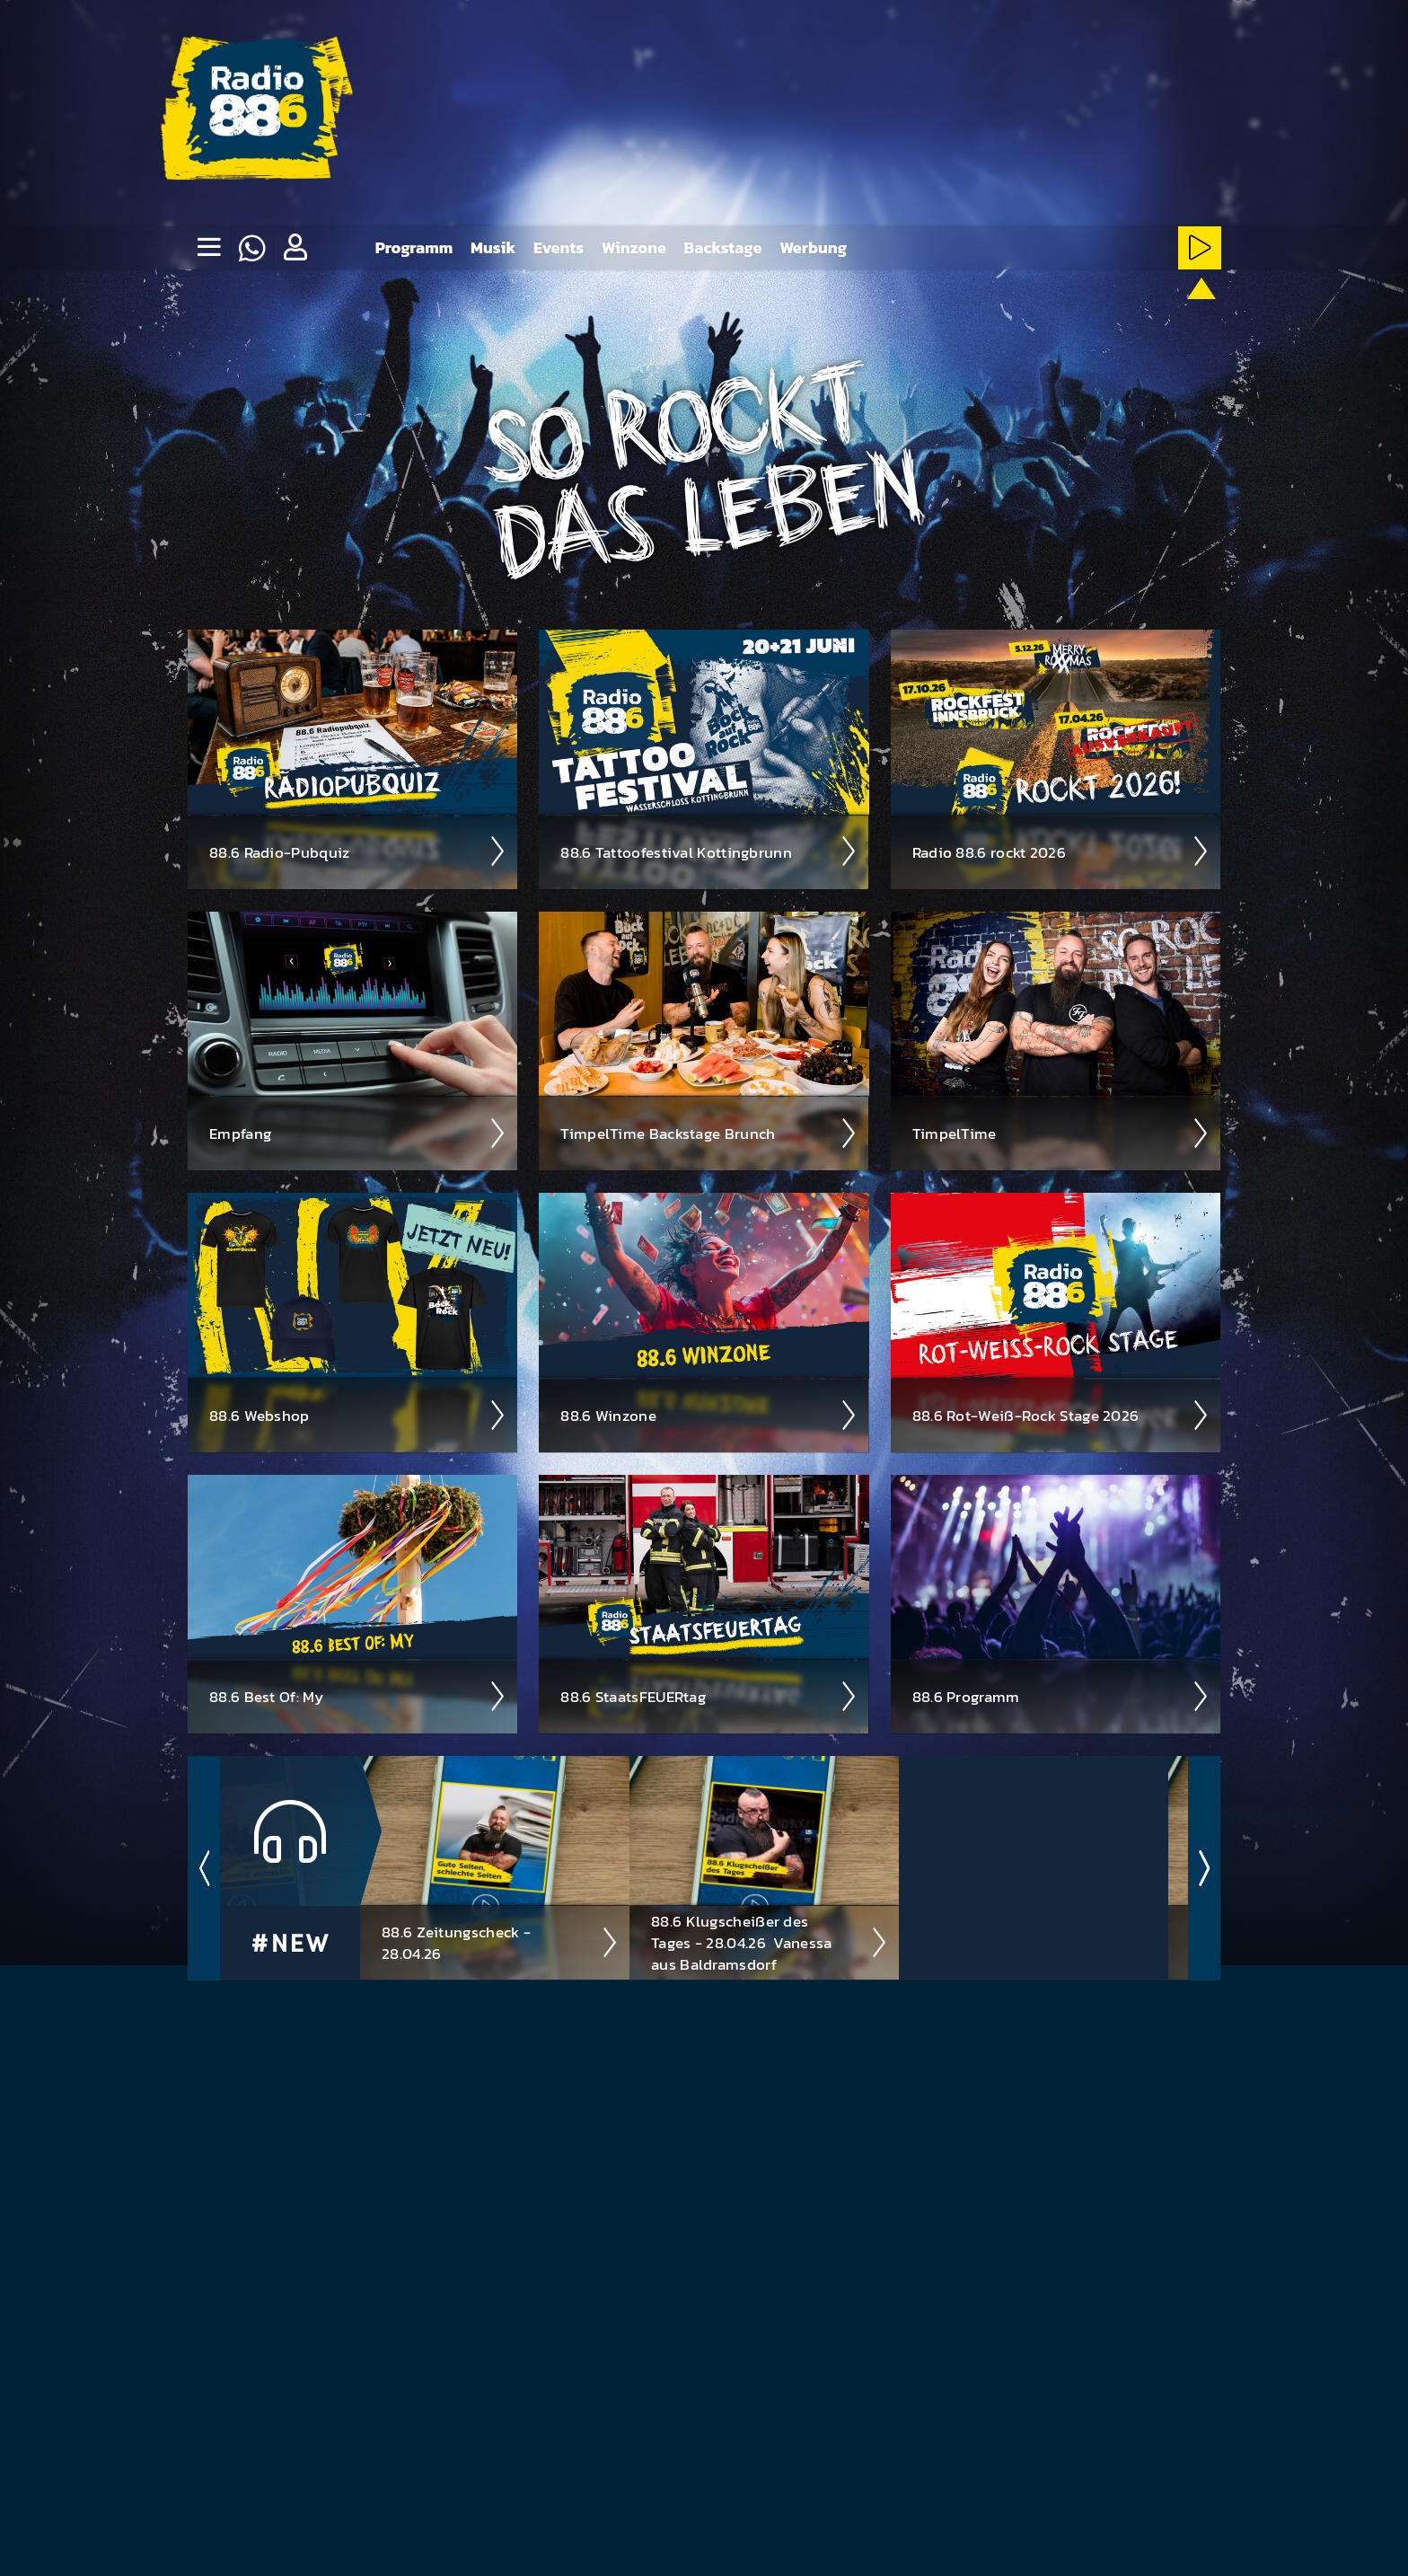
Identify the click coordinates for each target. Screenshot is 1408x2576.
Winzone (634, 247)
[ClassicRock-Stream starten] (1143, 315)
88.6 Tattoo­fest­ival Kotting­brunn (709, 851)
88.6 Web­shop (357, 1415)
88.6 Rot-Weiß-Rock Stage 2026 (1061, 1415)
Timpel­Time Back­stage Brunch (709, 1133)
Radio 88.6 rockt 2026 (1061, 851)
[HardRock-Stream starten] (980, 315)
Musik (493, 247)
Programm (414, 247)
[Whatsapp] (251, 247)
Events (558, 247)
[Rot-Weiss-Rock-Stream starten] (1035, 315)
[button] (294, 247)
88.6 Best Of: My (357, 1696)
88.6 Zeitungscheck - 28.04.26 (500, 1941)
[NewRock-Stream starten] (1088, 315)
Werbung (813, 247)
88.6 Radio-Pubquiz (357, 851)
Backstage (723, 247)
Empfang (357, 1133)
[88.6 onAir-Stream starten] (1197, 313)
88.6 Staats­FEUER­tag (709, 1696)
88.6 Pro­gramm (1061, 1696)
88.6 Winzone (709, 1415)
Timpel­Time (1061, 1133)
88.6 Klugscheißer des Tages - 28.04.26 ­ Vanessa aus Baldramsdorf (769, 1942)
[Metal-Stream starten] (925, 315)
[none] (208, 247)
